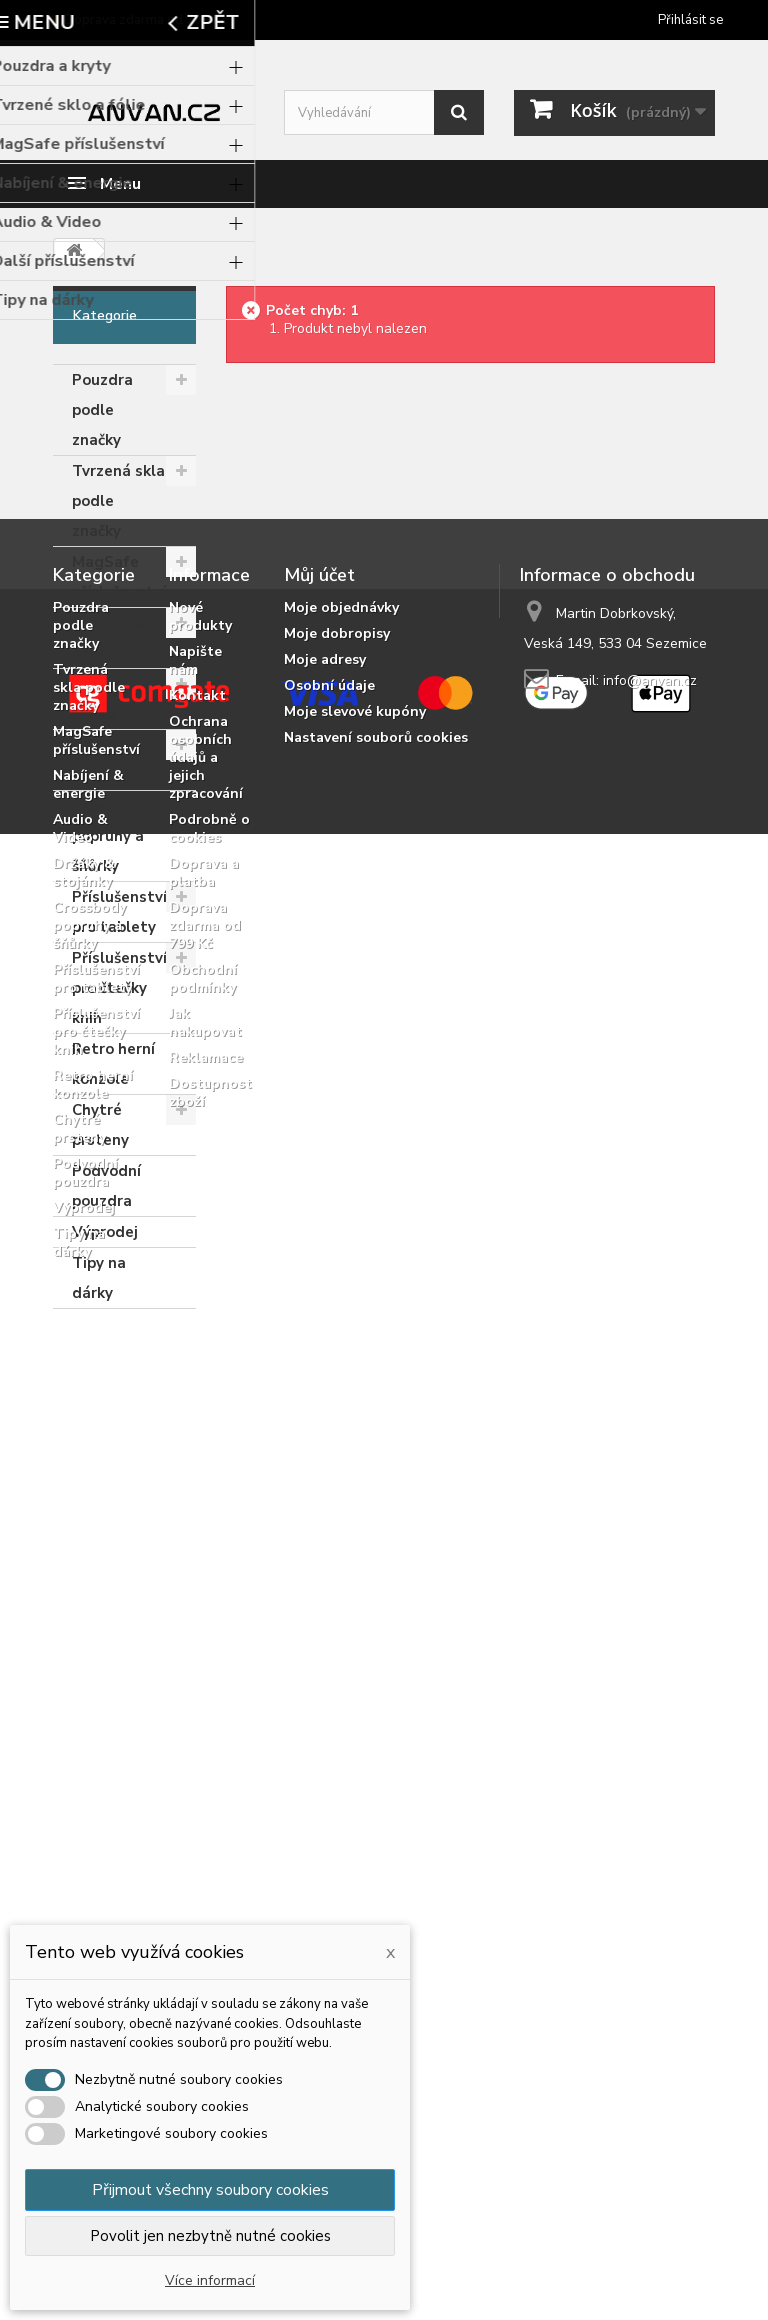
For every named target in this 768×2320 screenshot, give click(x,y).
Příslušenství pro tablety (119, 912)
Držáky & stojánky (104, 760)
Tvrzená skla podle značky (118, 501)
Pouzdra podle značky (102, 410)
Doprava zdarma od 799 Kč (205, 1795)
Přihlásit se (690, 20)
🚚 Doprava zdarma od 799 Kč (136, 20)
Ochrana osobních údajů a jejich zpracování (206, 1627)
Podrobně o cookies (209, 1698)
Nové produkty (200, 1486)
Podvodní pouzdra (106, 1186)
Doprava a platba (204, 1742)
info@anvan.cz (650, 1550)
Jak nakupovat (205, 1892)
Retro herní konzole (113, 1064)
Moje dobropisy (337, 1503)
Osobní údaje (329, 1555)
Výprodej (105, 1232)
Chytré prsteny (100, 1125)
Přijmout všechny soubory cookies (210, 2190)
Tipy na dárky (99, 1278)
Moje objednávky (341, 1477)
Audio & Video (101, 699)
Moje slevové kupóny (355, 1581)
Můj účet (319, 1445)
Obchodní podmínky (203, 1848)
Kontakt (197, 1565)
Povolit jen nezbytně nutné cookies (210, 2236)
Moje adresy (325, 1529)
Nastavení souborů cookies (376, 1607)
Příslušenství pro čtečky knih (119, 988)
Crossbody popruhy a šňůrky (110, 836)
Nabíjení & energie (109, 638)
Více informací (210, 2280)
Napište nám (195, 1530)
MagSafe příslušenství (119, 577)
